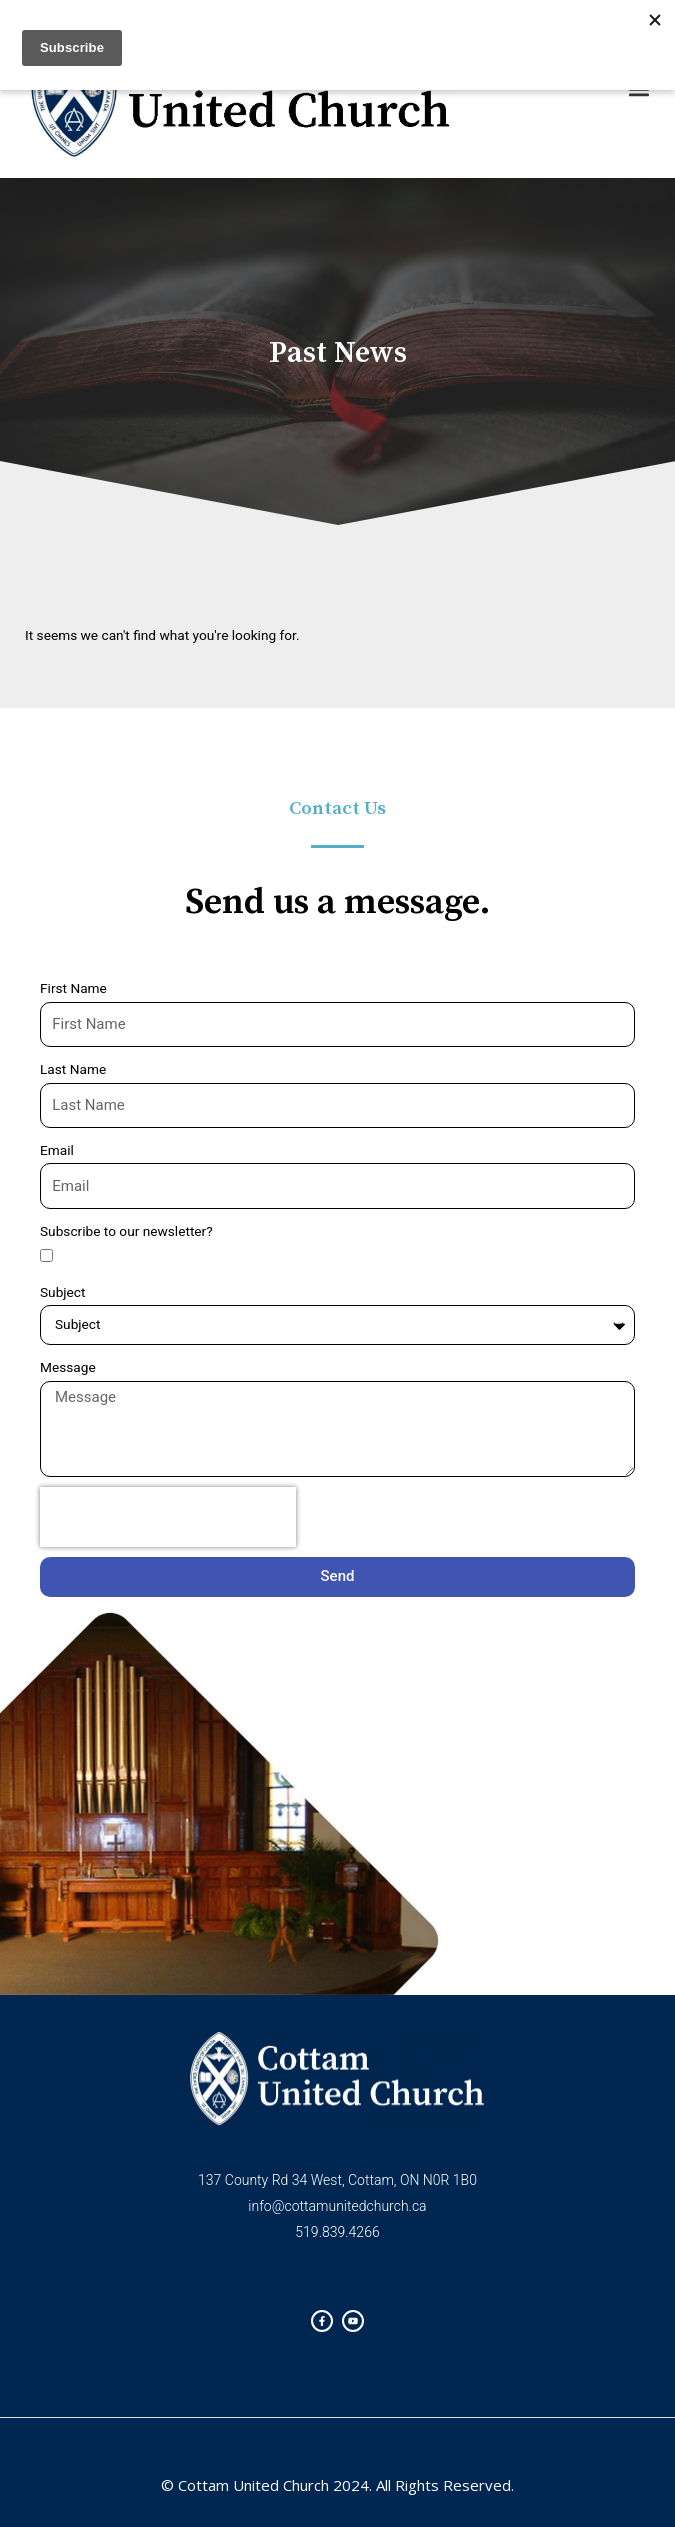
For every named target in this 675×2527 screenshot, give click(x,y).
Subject (62, 1292)
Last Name (73, 1069)
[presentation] (168, 1517)
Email (57, 1150)
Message (68, 1367)
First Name (73, 988)
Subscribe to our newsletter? (126, 1231)
